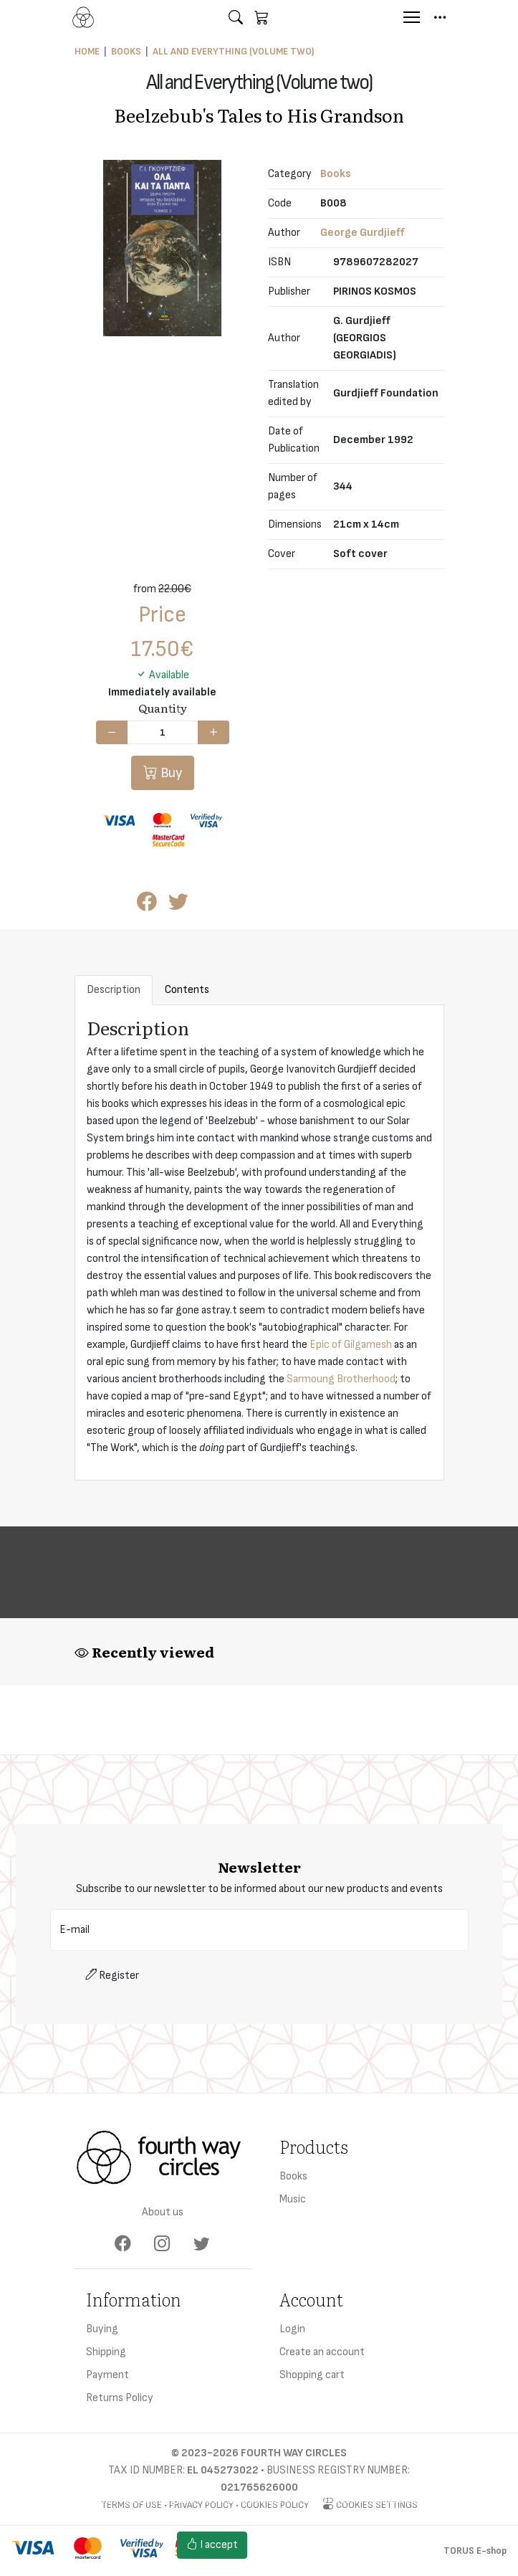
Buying (102, 2329)
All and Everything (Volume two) (233, 51)
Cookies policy (294, 2553)
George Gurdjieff (362, 232)
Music (292, 2199)
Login (292, 2329)
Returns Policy (119, 2398)
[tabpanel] (259, 1243)
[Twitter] (201, 2244)
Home (87, 51)
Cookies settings (300, 2536)
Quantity (162, 708)
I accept (212, 2545)
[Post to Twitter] (178, 905)
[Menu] (412, 17)
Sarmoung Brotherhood (341, 1379)
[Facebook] (123, 2244)
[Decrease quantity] (112, 733)
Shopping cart (312, 2375)
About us (162, 2212)
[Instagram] (162, 2244)
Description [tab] (113, 990)
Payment (107, 2375)
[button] (236, 17)
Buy (170, 772)
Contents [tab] (187, 990)
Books (126, 51)
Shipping (106, 2352)
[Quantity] (162, 733)
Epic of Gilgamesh (351, 1344)
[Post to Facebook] (147, 905)
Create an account (322, 2352)
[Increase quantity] (213, 733)
